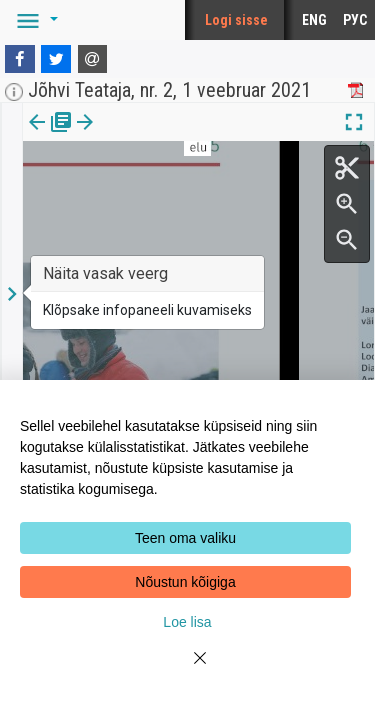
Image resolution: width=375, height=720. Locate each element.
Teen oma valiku (185, 538)
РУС (355, 20)
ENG (314, 20)
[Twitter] (56, 59)
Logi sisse (236, 20)
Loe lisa (187, 622)
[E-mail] (93, 59)
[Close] (188, 670)
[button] (34, 20)
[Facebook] (20, 59)
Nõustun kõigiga (185, 582)
